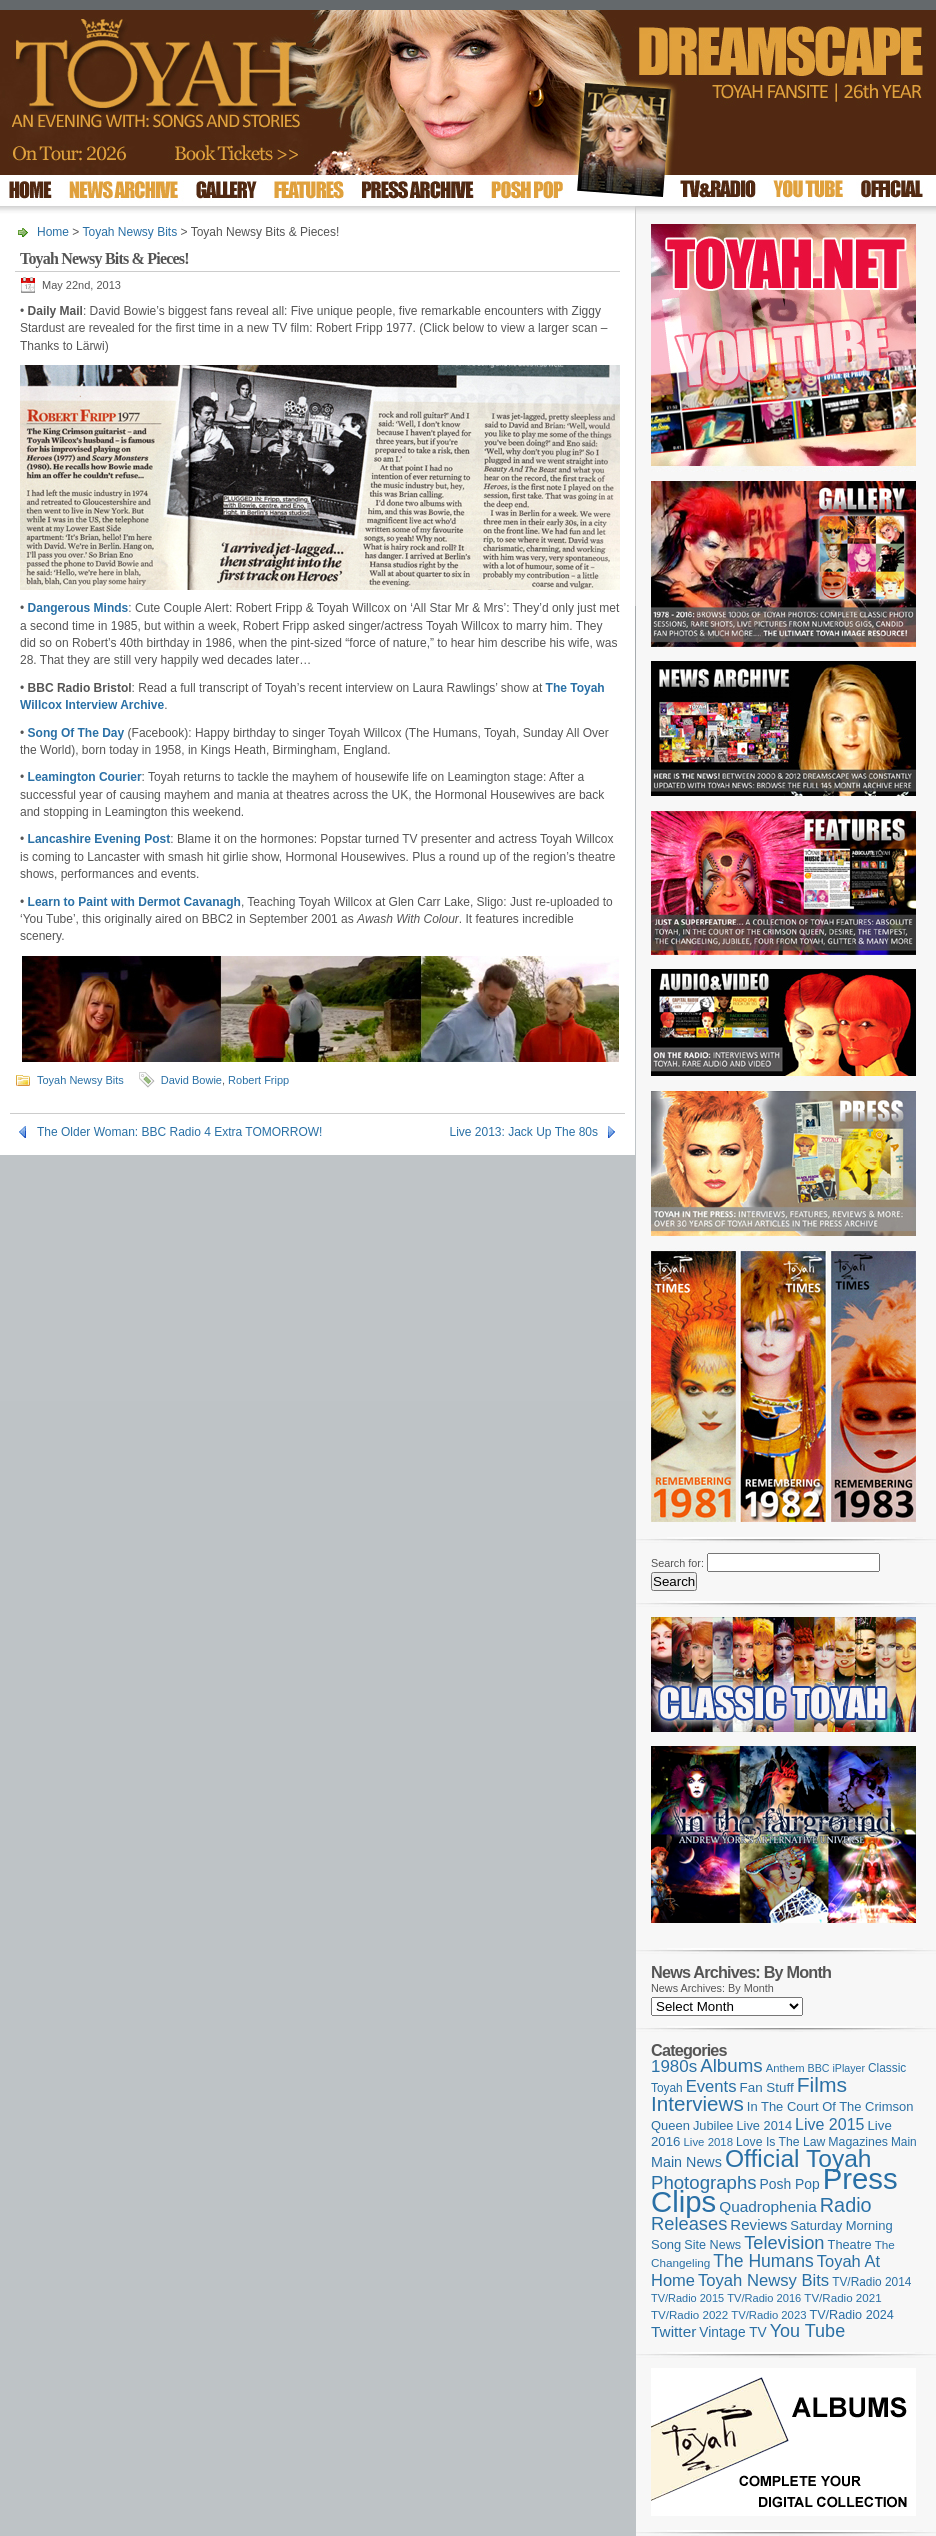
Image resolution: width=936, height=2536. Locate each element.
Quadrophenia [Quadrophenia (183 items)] (768, 2206)
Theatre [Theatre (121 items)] (850, 2244)
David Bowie (191, 1080)
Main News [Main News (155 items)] (686, 2162)
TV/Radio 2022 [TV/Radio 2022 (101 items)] (689, 2315)
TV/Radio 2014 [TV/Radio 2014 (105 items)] (871, 2282)
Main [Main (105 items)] (904, 2142)
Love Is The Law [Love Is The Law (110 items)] (780, 2142)
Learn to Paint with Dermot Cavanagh (134, 902)
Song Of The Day (76, 733)
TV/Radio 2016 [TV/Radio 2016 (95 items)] (764, 2298)
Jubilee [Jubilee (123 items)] (713, 2125)
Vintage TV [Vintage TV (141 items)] (732, 2332)
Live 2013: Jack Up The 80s (523, 1132)
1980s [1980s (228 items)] (674, 2066)
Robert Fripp (258, 1080)
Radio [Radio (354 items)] (846, 2205)
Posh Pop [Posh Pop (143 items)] (790, 2184)
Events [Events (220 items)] (711, 2086)
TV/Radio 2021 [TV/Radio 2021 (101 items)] (842, 2298)
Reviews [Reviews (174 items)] (758, 2224)
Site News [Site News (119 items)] (712, 2245)
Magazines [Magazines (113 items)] (858, 2142)
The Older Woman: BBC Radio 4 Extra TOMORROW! (179, 1132)
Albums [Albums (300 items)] (731, 2065)
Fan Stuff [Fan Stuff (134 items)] (767, 2087)
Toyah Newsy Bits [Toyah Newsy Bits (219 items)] (763, 2280)
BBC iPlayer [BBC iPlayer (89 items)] (836, 2068)
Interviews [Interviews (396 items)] (697, 2103)
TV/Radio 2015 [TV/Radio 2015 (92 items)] (687, 2298)
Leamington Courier (85, 777)
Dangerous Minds (78, 608)
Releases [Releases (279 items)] (689, 2223)
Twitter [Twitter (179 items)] (673, 2331)
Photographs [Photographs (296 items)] (704, 2182)
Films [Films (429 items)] (822, 2084)
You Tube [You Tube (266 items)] (807, 2331)
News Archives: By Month (712, 1988)
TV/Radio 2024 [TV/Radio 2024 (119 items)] (851, 2315)
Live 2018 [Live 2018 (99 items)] (709, 2142)
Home (53, 232)
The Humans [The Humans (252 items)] (763, 2261)
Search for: (677, 1563)
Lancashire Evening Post (99, 839)
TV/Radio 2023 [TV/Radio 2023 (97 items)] (768, 2315)
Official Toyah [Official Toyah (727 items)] (798, 2158)
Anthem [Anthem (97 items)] (785, 2068)
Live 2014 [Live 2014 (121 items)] (765, 2125)
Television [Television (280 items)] (784, 2242)
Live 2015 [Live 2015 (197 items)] (829, 2124)
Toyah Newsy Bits (129, 232)
